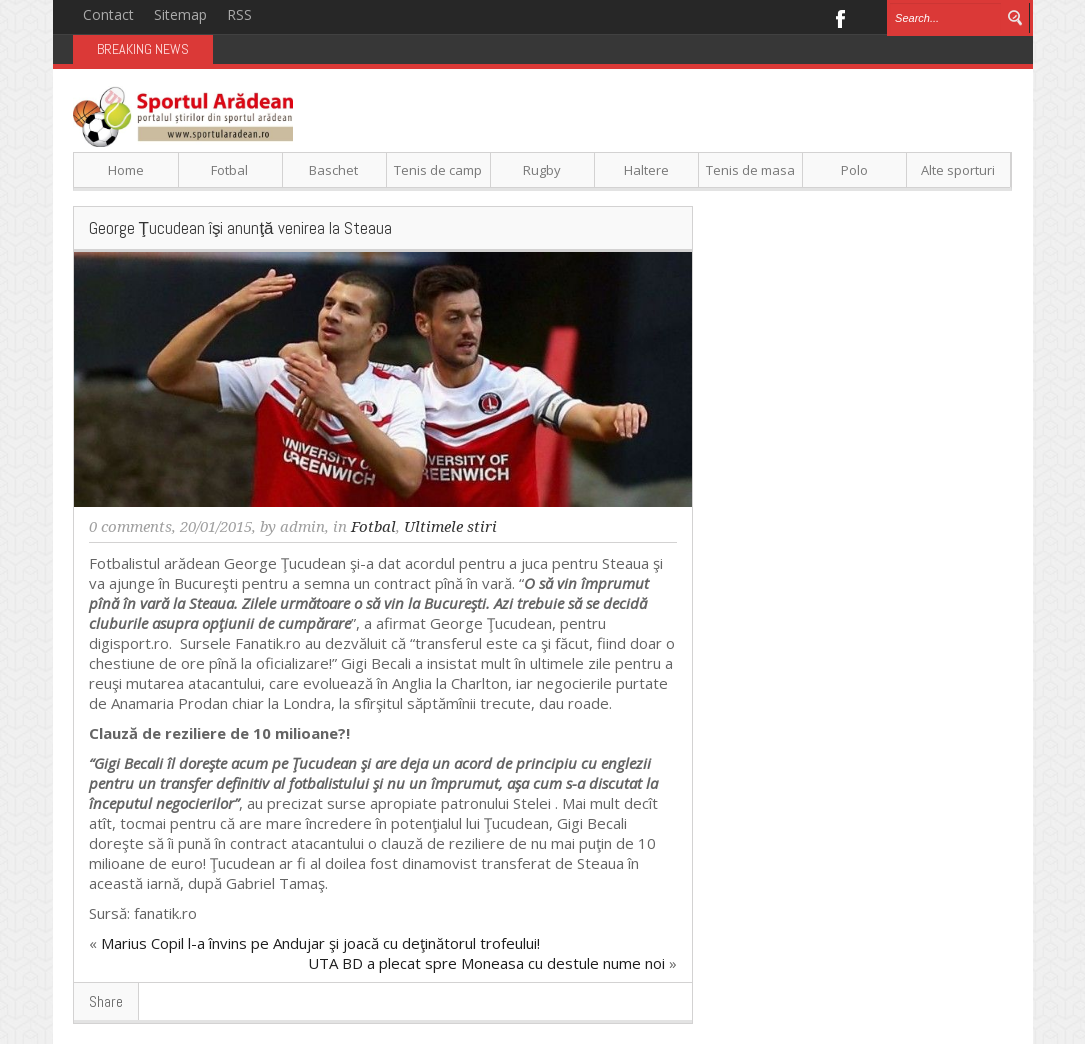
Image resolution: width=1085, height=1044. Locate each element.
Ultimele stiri (450, 527)
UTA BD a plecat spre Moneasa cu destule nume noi (486, 963)
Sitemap (180, 14)
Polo (854, 170)
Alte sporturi (958, 170)
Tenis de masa (750, 170)
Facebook (839, 17)
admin (302, 527)
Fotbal (229, 170)
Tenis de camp (438, 170)
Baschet (333, 170)
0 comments (130, 527)
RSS (239, 14)
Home (126, 170)
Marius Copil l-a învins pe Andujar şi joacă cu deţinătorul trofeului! (320, 943)
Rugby (542, 170)
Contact (108, 14)
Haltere (646, 170)
